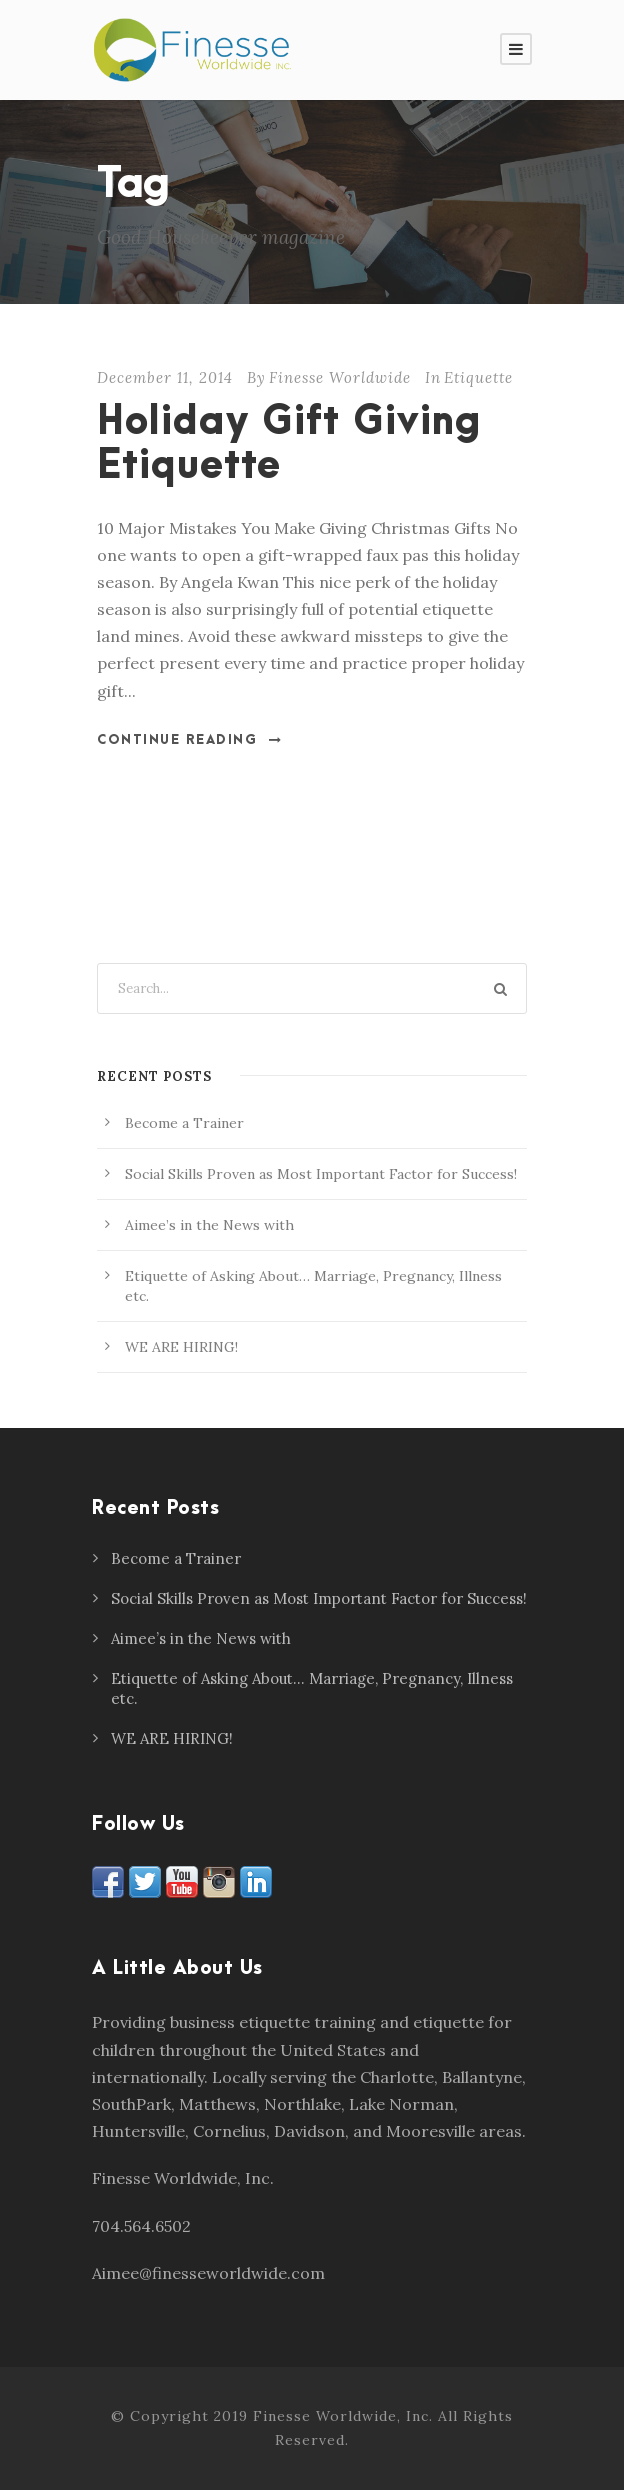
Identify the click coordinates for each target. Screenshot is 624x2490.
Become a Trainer (184, 1123)
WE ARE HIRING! (181, 1347)
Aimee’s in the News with (209, 1225)
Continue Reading (190, 740)
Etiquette (478, 377)
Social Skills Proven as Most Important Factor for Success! (321, 1174)
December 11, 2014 (165, 377)
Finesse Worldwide (340, 377)
